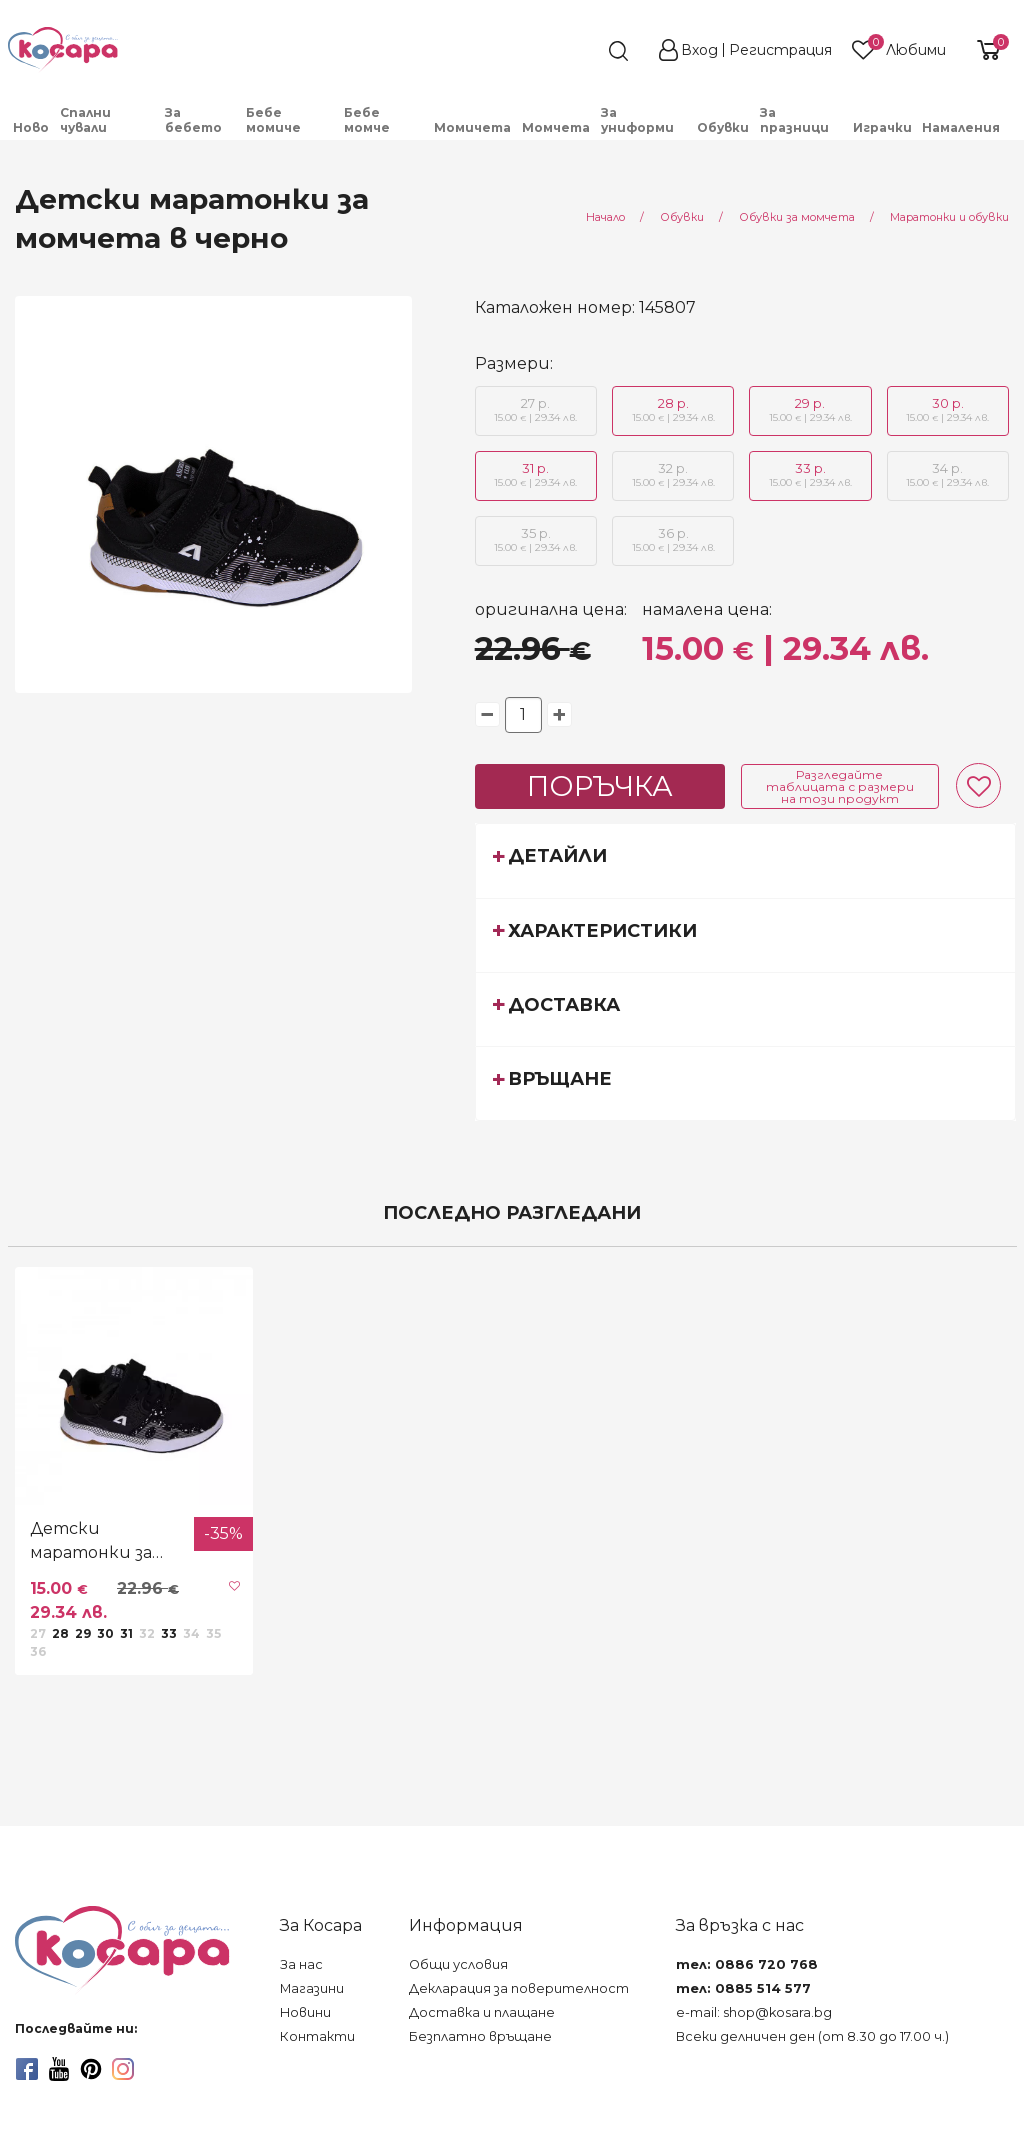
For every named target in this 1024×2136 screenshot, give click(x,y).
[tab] (746, 860)
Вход (699, 50)
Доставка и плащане (482, 2012)
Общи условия (458, 1964)
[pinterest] (91, 2069)
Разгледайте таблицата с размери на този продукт (840, 786)
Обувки (723, 127)
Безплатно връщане (480, 2036)
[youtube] (59, 2069)
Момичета (472, 127)
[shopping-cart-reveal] (986, 50)
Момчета (556, 127)
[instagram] (123, 2069)
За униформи (637, 120)
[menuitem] (31, 127)
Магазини (312, 1988)
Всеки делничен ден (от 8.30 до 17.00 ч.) (812, 2036)
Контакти (317, 2036)
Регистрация (780, 50)
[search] (582, 51)
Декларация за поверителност (519, 1988)
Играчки (882, 127)
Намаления (961, 127)
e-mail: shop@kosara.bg (754, 2012)
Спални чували (85, 120)
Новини (305, 2012)
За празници (794, 120)
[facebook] (27, 2069)
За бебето (193, 120)
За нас (301, 1964)
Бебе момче (367, 120)
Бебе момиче (273, 120)
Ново (31, 127)
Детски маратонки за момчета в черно (105, 1542)
